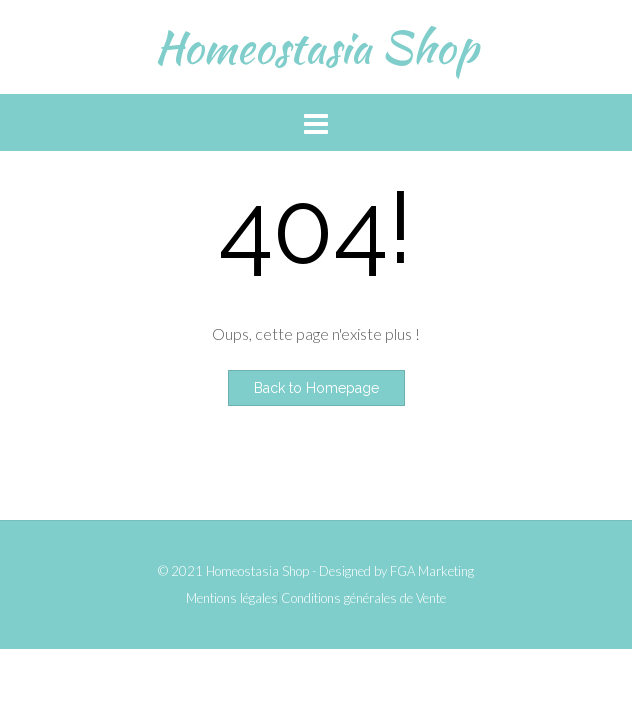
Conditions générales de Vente (363, 598)
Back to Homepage (316, 388)
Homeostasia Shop (316, 47)
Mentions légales (232, 598)
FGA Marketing (432, 571)
